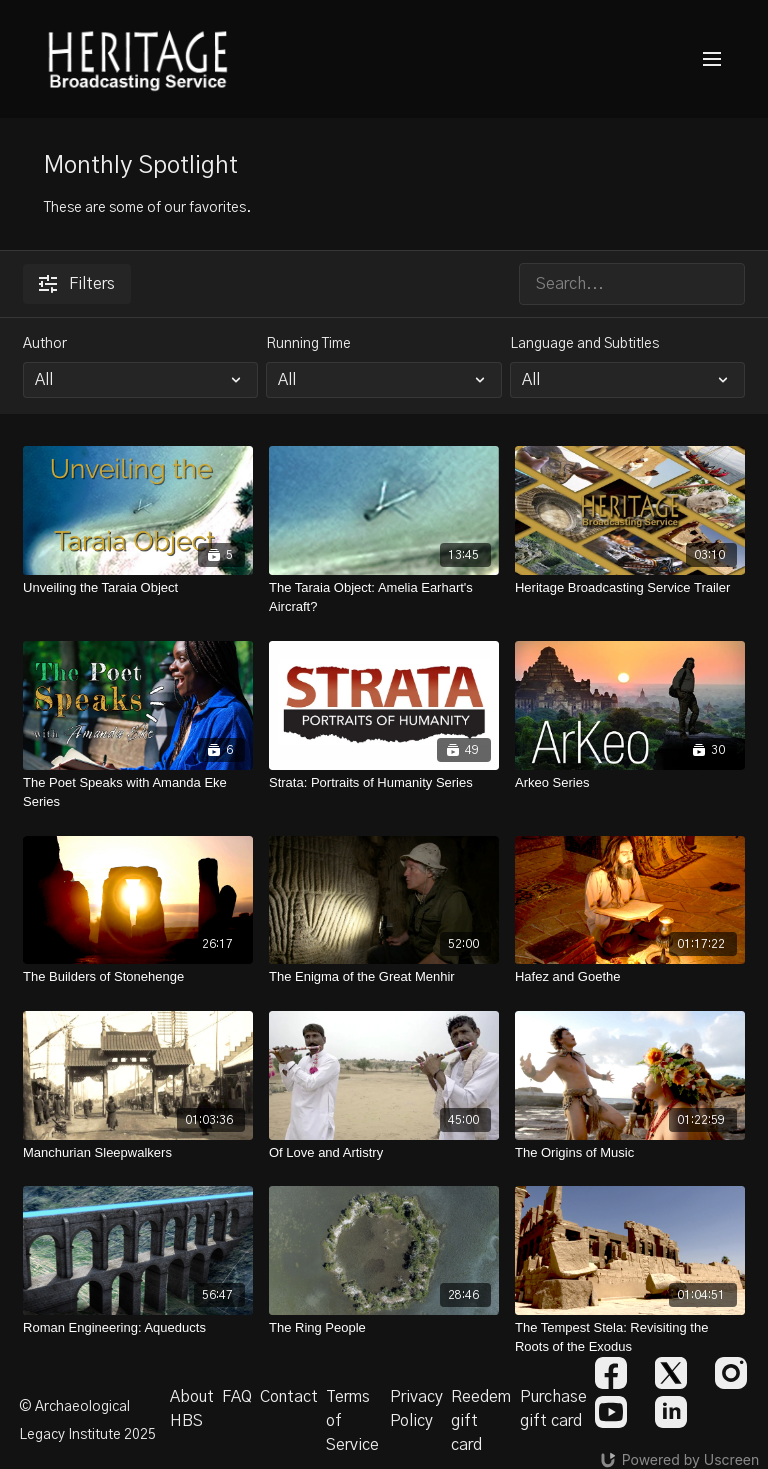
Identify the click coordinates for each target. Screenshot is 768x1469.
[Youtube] (611, 1412)
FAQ (237, 1397)
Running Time (308, 344)
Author (45, 344)
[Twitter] (671, 1373)
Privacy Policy (416, 1409)
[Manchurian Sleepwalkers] (138, 1153)
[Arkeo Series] (630, 783)
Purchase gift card (553, 1409)
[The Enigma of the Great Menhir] (384, 977)
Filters (77, 284)
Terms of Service (352, 1421)
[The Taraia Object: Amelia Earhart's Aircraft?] (384, 597)
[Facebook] (611, 1373)
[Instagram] (731, 1373)
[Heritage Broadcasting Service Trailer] (630, 588)
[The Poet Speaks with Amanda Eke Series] (138, 792)
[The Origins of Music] (630, 1153)
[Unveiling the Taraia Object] (138, 588)
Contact (289, 1397)
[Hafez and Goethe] (630, 977)
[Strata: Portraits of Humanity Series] (384, 783)
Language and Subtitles (584, 344)
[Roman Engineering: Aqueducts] (138, 1328)
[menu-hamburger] (712, 59)
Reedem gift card (481, 1421)
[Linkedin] (671, 1412)
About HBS (192, 1409)
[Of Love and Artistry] (384, 1153)
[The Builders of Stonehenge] (138, 977)
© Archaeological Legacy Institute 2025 (87, 1421)
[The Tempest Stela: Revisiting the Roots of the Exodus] (630, 1337)
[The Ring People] (384, 1328)
